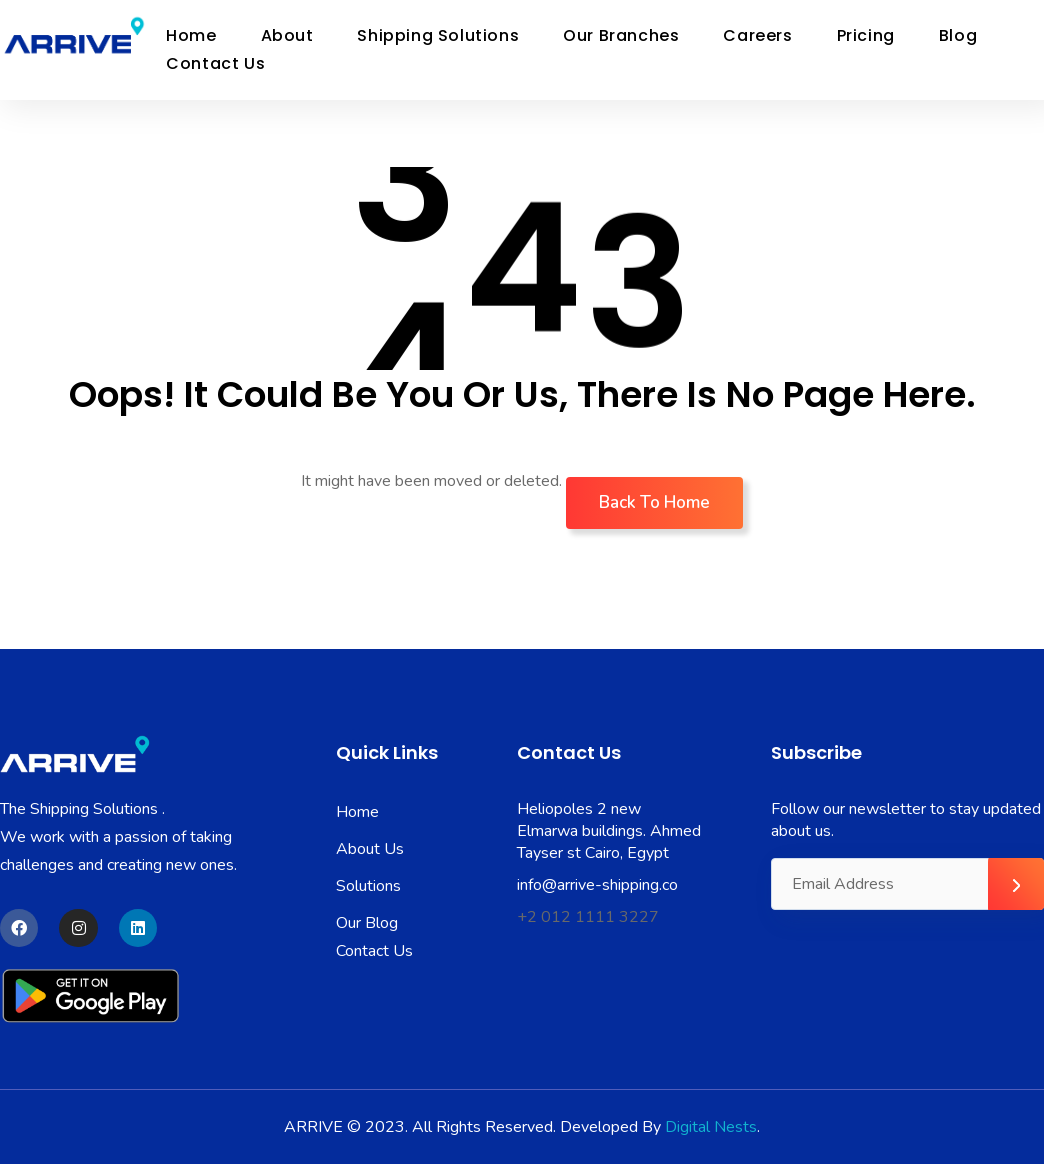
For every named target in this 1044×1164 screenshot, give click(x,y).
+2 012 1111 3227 (588, 917)
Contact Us (215, 63)
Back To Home (654, 502)
